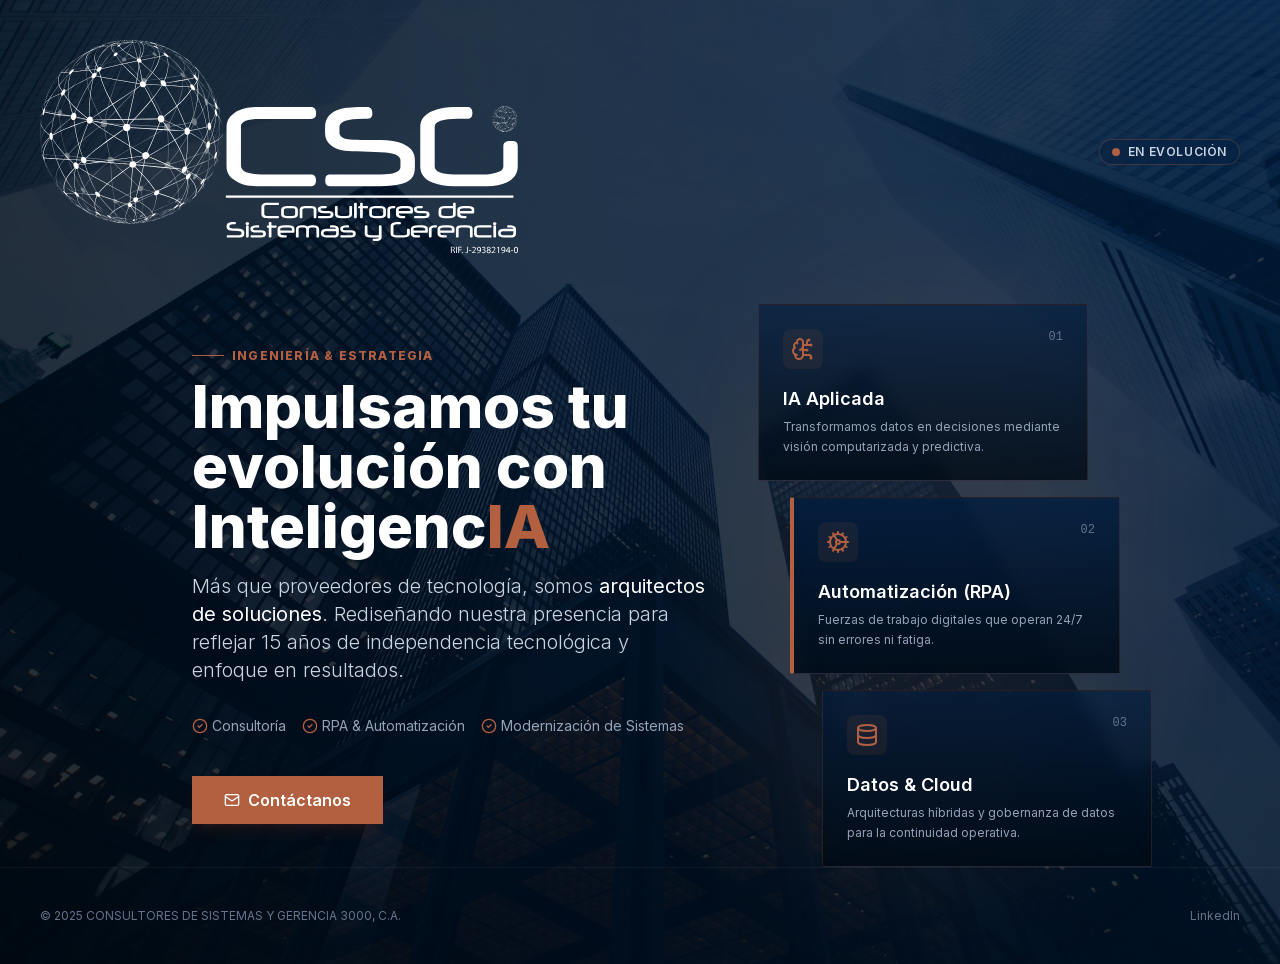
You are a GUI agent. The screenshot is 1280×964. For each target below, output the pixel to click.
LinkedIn (1215, 915)
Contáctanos (287, 800)
